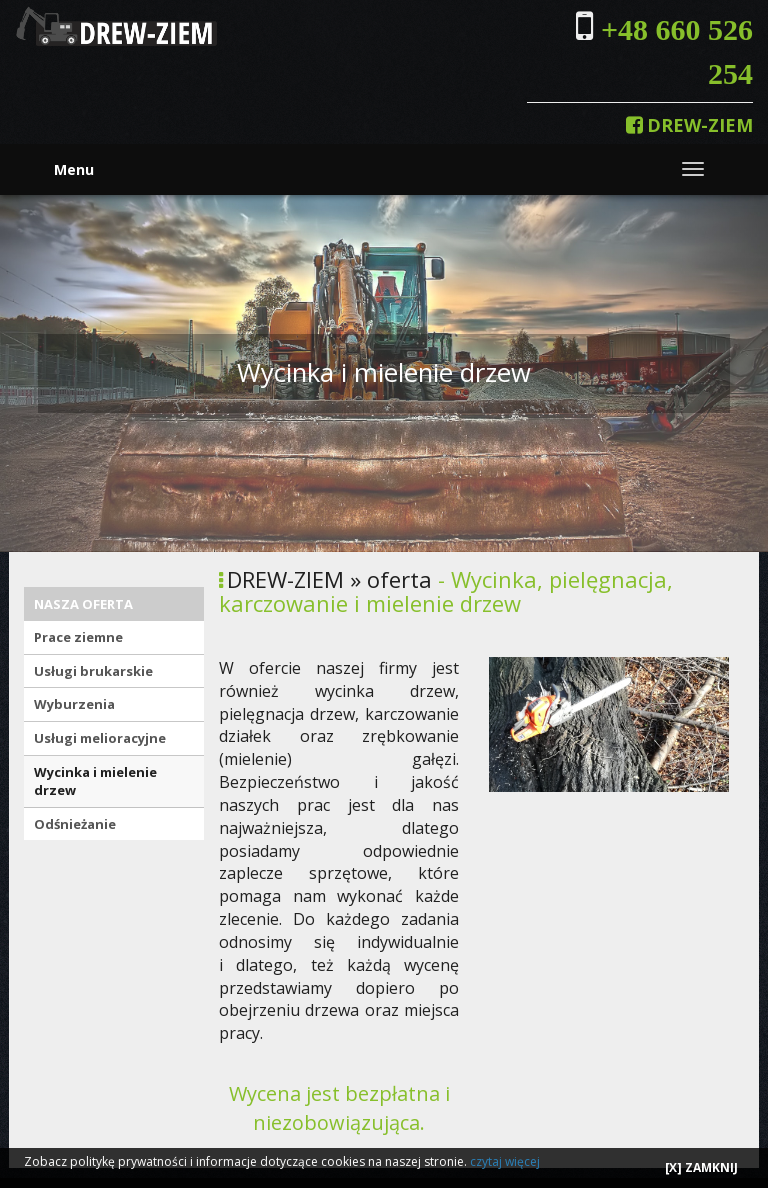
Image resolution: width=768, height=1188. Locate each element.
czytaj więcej (505, 1161)
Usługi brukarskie (93, 671)
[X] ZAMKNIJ (701, 1167)
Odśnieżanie (75, 824)
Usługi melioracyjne (100, 738)
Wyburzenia (74, 704)
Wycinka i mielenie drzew (95, 781)
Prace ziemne (78, 637)
